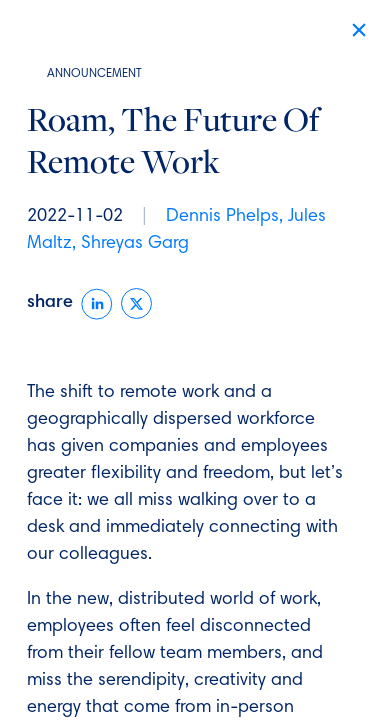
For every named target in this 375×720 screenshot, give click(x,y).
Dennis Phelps (222, 217)
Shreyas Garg (135, 244)
